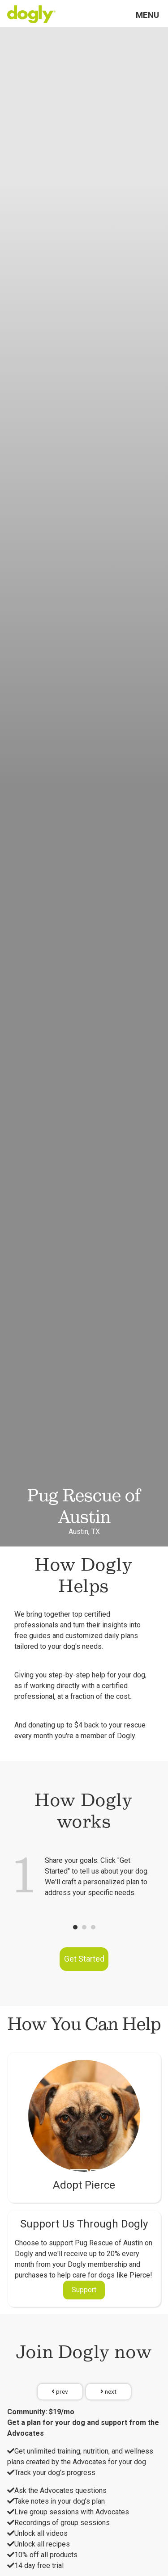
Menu (147, 15)
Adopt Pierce (84, 2185)
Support (84, 2290)
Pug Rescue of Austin (84, 1505)
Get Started (84, 1958)
